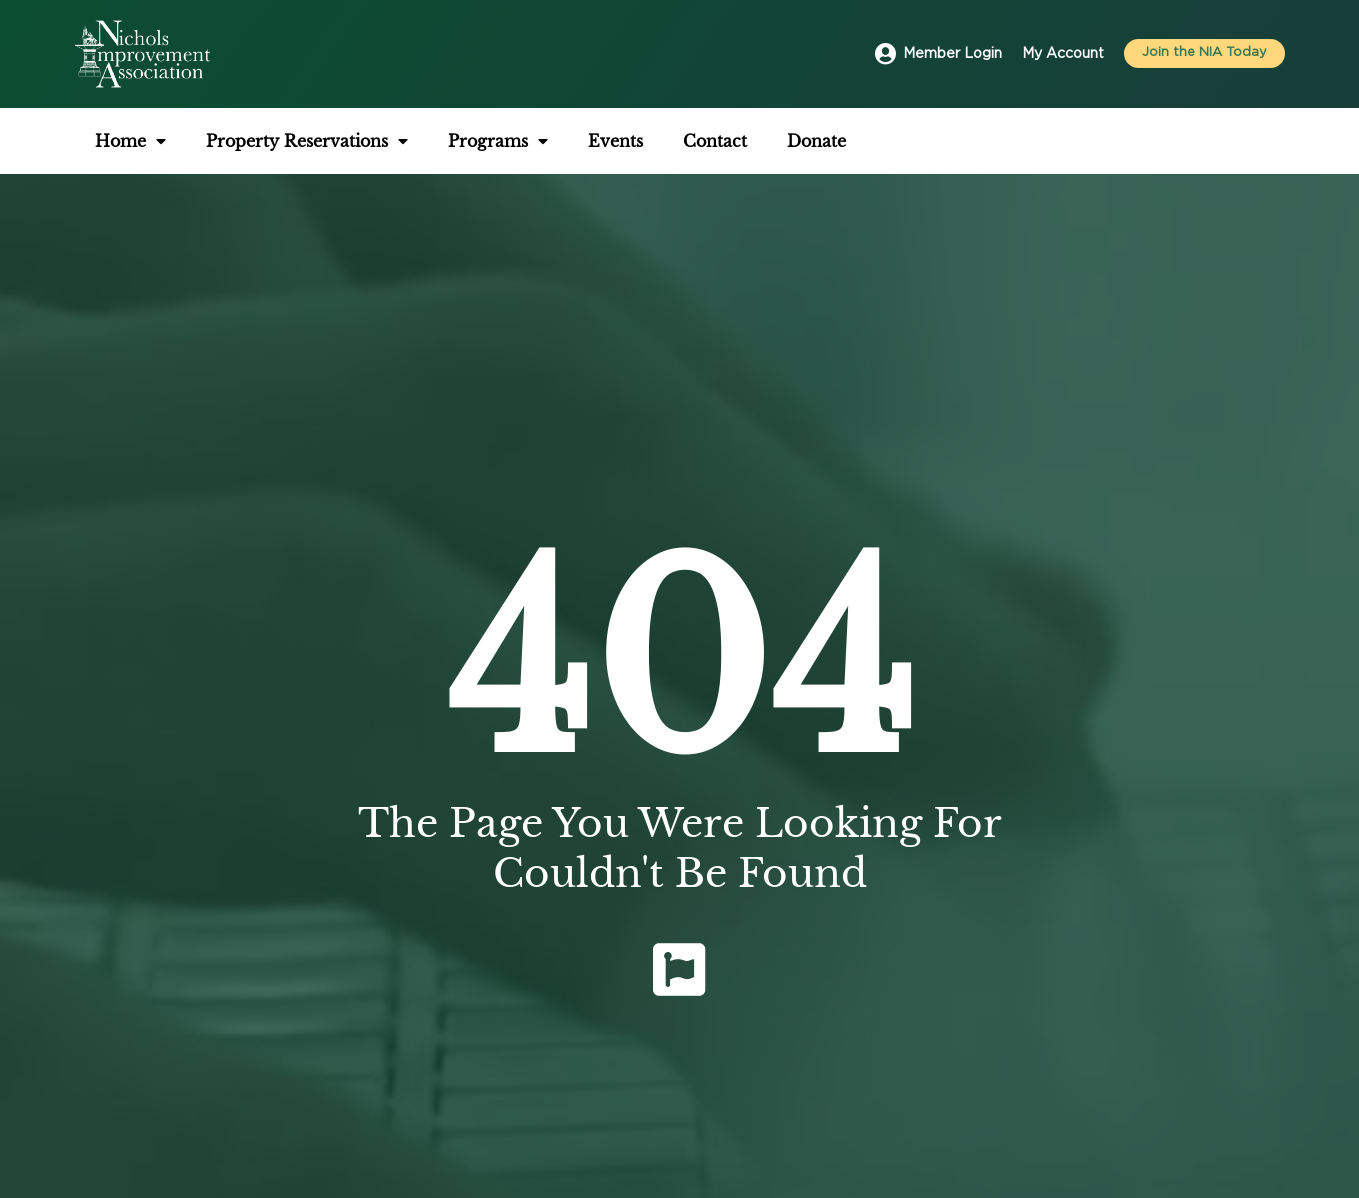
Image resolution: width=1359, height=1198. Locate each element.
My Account (1063, 54)
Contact (715, 141)
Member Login (952, 54)
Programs (498, 141)
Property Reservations (307, 141)
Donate (816, 141)
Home (130, 141)
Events (615, 141)
